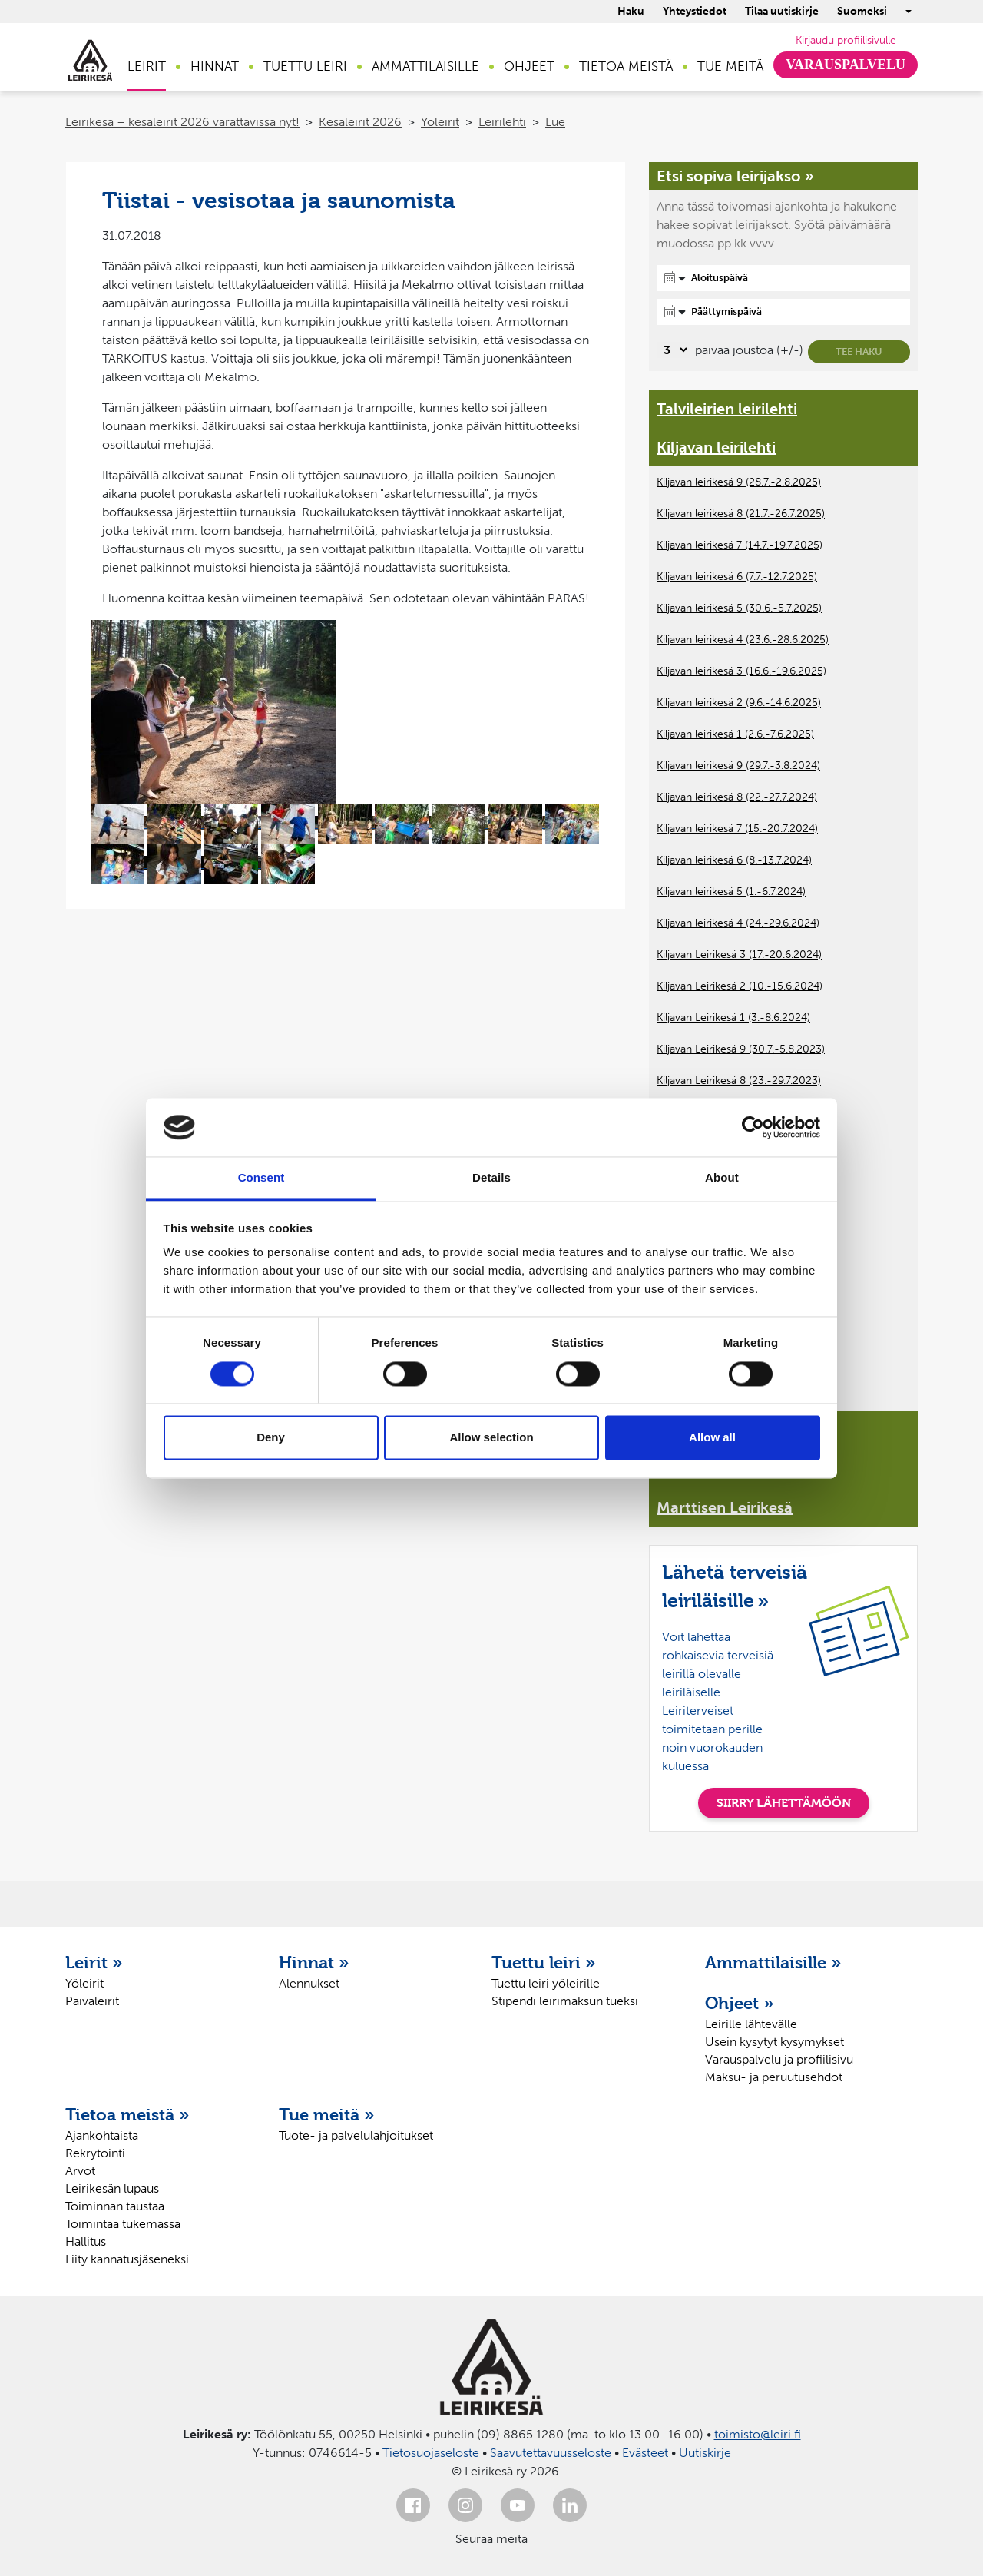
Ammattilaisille (425, 66)
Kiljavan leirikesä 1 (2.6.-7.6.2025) (735, 734)
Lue (555, 121)
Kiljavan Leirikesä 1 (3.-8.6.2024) (733, 1017)
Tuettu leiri (305, 66)
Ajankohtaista (101, 2135)
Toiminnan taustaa (114, 2206)
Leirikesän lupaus (112, 2188)
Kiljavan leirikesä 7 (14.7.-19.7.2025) (739, 545)
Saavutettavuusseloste (550, 2452)
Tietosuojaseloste (430, 2452)
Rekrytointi (95, 2153)
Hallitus (85, 2241)
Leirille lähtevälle (751, 2024)
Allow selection (491, 1437)
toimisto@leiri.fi (757, 2434)
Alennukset (309, 1983)
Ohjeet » (739, 2003)
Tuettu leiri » (544, 1962)
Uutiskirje (705, 2452)
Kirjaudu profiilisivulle (846, 40)
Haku (630, 11)
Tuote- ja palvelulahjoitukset (356, 2135)
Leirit (146, 66)
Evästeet (645, 2452)
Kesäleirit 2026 (360, 121)
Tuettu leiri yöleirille (546, 1983)
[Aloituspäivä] (783, 278)
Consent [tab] (261, 1178)
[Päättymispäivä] (783, 312)
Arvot (80, 2170)
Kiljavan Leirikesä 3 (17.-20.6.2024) (739, 954)
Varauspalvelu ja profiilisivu (779, 2059)
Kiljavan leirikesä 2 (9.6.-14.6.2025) (739, 702)
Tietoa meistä (626, 66)
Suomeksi (862, 11)
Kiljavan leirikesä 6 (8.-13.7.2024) (734, 860)
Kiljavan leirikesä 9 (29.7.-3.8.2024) (738, 765)
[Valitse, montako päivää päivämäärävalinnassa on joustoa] (673, 350)
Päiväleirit (92, 2001)
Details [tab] (491, 1178)
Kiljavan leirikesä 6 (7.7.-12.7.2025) (737, 576)
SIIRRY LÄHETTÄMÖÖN (784, 1802)
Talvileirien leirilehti (727, 408)
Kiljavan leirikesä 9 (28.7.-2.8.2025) (739, 482)
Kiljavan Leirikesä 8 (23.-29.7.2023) (739, 1080)
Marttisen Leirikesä (725, 1507)
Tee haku (859, 351)
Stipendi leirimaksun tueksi (565, 2001)
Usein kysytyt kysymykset (774, 2041)
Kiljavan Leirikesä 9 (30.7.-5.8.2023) (741, 1049)
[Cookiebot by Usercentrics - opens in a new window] (753, 1127)
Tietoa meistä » (127, 2114)
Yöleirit (440, 121)
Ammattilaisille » (773, 1962)
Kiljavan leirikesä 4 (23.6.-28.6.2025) (743, 639)
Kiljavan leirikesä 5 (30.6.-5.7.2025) (739, 608)
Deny (271, 1437)
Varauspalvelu (845, 64)
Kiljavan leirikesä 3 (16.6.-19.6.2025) (741, 671)
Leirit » (94, 1962)
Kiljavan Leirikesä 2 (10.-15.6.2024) (739, 986)
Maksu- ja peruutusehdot (773, 2077)
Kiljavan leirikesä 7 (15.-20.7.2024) (737, 828)
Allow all (712, 1437)
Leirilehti (502, 121)
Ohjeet (529, 66)
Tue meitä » (327, 2114)
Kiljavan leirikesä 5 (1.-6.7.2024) (731, 891)
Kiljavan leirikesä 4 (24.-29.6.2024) (738, 923)
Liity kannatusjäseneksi (127, 2259)
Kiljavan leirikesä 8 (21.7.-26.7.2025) (741, 513)
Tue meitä (730, 66)
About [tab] (722, 1178)
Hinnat (214, 66)
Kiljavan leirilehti (716, 447)
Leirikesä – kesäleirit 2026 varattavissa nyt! (182, 121)
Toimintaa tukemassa (122, 2223)
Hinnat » (314, 1962)
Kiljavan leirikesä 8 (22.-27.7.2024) (737, 797)
